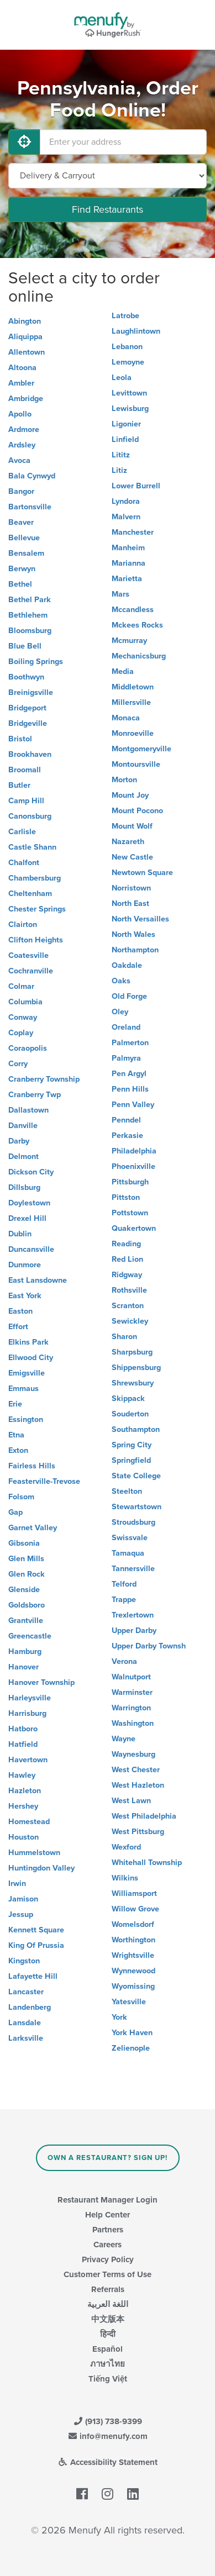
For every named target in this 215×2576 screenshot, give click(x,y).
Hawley (21, 1775)
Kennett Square (36, 1930)
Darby (18, 1141)
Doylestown (29, 1203)
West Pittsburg (138, 1831)
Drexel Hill (27, 1218)
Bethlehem (28, 615)
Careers (107, 2245)
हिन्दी (108, 2334)
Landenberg (29, 2007)
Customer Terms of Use (107, 2274)
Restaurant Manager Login (107, 2200)
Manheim (128, 547)
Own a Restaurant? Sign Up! (107, 2157)
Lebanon (127, 346)
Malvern (126, 516)
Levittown (129, 393)
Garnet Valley (32, 1527)
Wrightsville (133, 1955)
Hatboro (23, 1729)
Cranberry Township (44, 1079)
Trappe (124, 1599)
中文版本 (107, 2319)
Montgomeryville (141, 749)
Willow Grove (135, 1909)
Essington (25, 1419)
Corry (18, 1063)
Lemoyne (128, 362)
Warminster (132, 1692)
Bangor (21, 491)
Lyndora (126, 501)
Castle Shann (32, 847)
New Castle (132, 857)
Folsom (21, 1497)
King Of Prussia (36, 1945)
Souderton (130, 1414)
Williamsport (134, 1893)
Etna (16, 1435)
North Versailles (140, 919)
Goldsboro (26, 1605)
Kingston (24, 1961)
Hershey (23, 1806)
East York (24, 1295)
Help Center (107, 2215)
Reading (126, 1244)
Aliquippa (25, 336)
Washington (133, 1723)
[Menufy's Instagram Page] (107, 2494)
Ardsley (21, 445)
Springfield (131, 1460)
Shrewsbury (133, 1383)
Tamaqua (128, 1553)
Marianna (128, 563)
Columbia (25, 1002)
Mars (120, 594)
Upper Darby (134, 1630)
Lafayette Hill (32, 1976)
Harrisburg (27, 1713)
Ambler (21, 383)
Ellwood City (30, 1357)
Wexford (126, 1847)
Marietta (127, 578)
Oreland (126, 1027)
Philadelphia (134, 1151)
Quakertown (134, 1228)
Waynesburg (133, 1754)
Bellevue (24, 537)
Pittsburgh (130, 1182)
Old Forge (129, 996)
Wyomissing (133, 1986)
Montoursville (136, 764)
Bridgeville (27, 723)
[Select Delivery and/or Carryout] (107, 175)
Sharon (124, 1336)
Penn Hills (130, 1089)
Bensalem (26, 553)
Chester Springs (37, 909)
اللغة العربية (107, 2304)
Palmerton (130, 1042)
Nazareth (128, 841)
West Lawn (131, 1800)
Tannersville (133, 1568)
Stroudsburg (133, 1522)
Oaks (121, 981)
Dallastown (28, 1110)
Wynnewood (133, 1971)
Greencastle (29, 1636)
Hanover (23, 1667)
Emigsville (26, 1373)
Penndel (126, 1120)
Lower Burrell (136, 486)
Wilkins (125, 1878)
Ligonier (126, 424)
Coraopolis (27, 1048)
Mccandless (133, 609)
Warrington (131, 1708)
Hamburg (24, 1651)
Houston (23, 1837)
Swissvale (130, 1537)
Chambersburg (34, 878)
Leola (122, 377)
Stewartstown (136, 1506)
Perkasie (127, 1135)
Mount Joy (130, 795)
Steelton (127, 1491)
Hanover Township (41, 1682)
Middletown (133, 687)
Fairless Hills (31, 1466)
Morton (124, 779)
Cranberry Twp (34, 1094)
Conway (22, 1017)
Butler (19, 785)
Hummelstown (34, 1852)
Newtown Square (142, 872)
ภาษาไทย (107, 2364)
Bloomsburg (29, 630)
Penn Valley (133, 1104)
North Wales (133, 934)
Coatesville (28, 955)
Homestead (29, 1821)
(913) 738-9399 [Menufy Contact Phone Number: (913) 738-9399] (108, 2421)
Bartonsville (29, 507)
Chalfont (23, 862)
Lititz (121, 455)
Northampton (135, 950)
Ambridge (25, 398)
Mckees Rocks (137, 625)
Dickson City (31, 1172)
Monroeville (133, 733)
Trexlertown (133, 1615)
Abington (24, 321)
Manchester (133, 532)
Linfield (125, 439)
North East (130, 903)
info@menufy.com (107, 2436)
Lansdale (24, 2022)
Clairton (22, 924)
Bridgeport (27, 708)
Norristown (131, 888)
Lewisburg (130, 408)
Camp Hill (26, 800)
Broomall (24, 770)
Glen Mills (26, 1558)
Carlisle (22, 831)
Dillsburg (24, 1187)
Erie (15, 1404)
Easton (20, 1311)
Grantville (25, 1620)
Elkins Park (28, 1342)
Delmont (23, 1156)
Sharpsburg (132, 1352)
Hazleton (24, 1790)
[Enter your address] (123, 142)
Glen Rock (26, 1574)
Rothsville (129, 1290)
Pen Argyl (129, 1073)
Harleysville (29, 1698)
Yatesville (129, 2001)
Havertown (28, 1759)
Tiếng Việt (107, 2379)
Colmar (21, 986)
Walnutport (131, 1677)
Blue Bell (24, 646)
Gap (15, 1512)
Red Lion (127, 1259)
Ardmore (23, 429)
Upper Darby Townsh (149, 1646)
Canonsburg (29, 816)
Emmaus (23, 1388)
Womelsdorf (133, 1924)
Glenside (24, 1589)
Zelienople (131, 2048)
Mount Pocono (137, 810)
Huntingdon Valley (41, 1868)
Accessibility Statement (107, 2462)
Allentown (26, 352)
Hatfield (23, 1744)
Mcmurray (129, 640)
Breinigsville (30, 692)
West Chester (136, 1769)
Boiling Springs (35, 661)
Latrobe (125, 315)
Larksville (25, 2038)
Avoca (19, 460)
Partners (107, 2230)
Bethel (20, 584)
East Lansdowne (37, 1280)
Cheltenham (30, 893)
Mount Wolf (132, 826)
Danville (23, 1125)
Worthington (133, 1940)
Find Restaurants (107, 209)
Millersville (131, 702)
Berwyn (21, 568)
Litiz (119, 470)
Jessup (20, 1914)
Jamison (23, 1899)
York (119, 2017)
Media (123, 671)
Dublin (20, 1234)
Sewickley (130, 1321)
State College (136, 1476)
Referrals (107, 2289)
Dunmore (24, 1264)
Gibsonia (24, 1543)
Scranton (128, 1305)
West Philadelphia (144, 1816)
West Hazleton (138, 1785)
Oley (120, 1011)
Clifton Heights (35, 940)
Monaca (126, 718)
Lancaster (26, 1991)
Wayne (123, 1738)
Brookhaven (29, 754)
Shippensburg (136, 1367)
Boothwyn (26, 677)
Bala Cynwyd (31, 476)
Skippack (128, 1398)
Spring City (131, 1445)
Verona (124, 1661)
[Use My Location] (24, 142)
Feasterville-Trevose (44, 1481)
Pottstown (130, 1213)
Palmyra (126, 1058)
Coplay (20, 1032)
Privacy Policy (108, 2259)
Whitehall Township (147, 1862)
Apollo (20, 414)
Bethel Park (29, 599)
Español (107, 2349)
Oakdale (127, 965)
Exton (18, 1450)
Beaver (21, 522)
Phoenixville (133, 1166)
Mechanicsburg (139, 656)
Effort (18, 1326)
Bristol (20, 739)
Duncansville (31, 1249)
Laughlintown (136, 331)
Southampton (136, 1429)
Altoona (22, 367)
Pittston (126, 1197)
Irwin (17, 1883)
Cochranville (30, 971)
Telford (124, 1584)
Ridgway (127, 1274)
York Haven (132, 2032)
